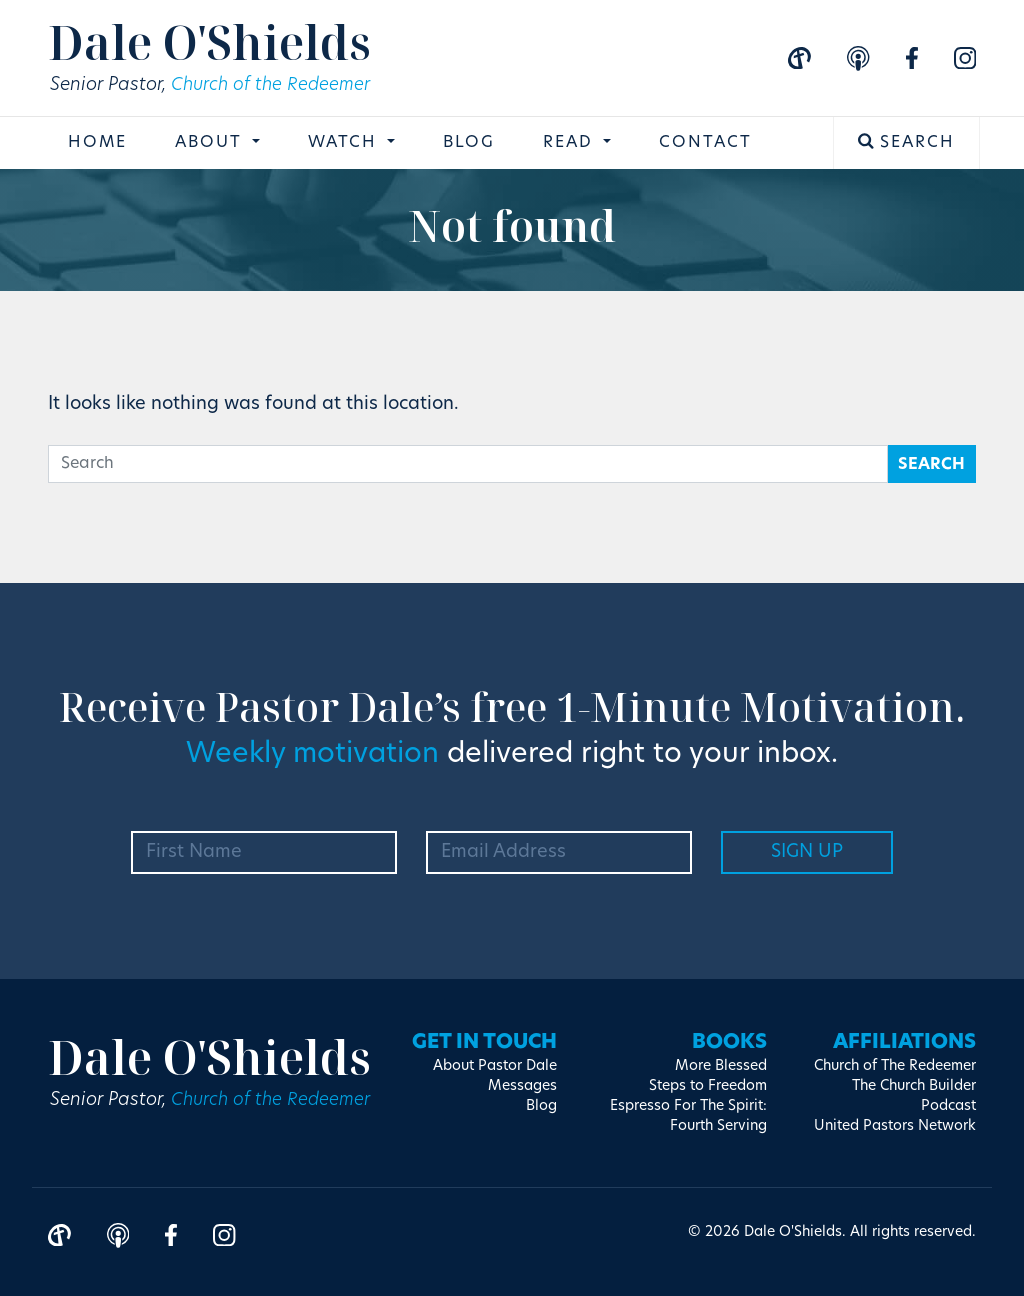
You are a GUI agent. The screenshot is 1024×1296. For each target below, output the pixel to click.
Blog (469, 145)
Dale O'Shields (215, 42)
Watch (345, 145)
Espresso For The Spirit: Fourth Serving (688, 1113)
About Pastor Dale (495, 1063)
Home (97, 145)
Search (906, 143)
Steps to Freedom (708, 1083)
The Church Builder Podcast (914, 1093)
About (211, 145)
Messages (522, 1083)
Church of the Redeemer (276, 87)
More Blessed (721, 1063)
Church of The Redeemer (895, 1063)
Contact (705, 145)
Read (571, 145)
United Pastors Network (895, 1123)
